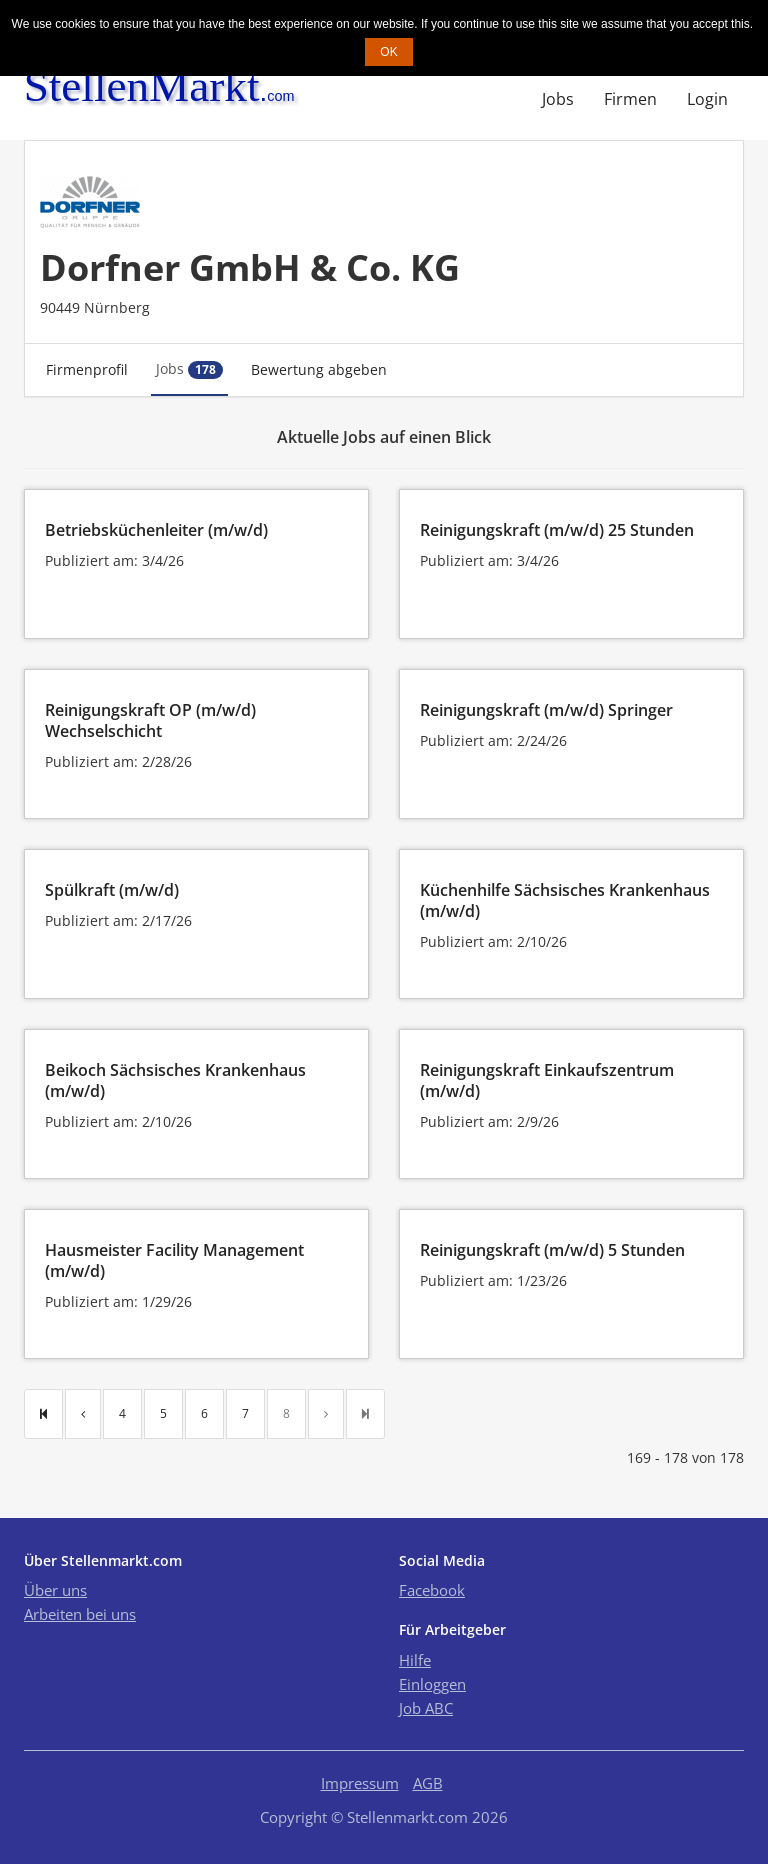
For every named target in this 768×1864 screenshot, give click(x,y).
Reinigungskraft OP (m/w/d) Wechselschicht (150, 720)
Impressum (360, 1783)
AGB (428, 1783)
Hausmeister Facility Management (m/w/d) (174, 1260)
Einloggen (432, 1684)
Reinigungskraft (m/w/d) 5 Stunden (552, 1250)
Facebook (432, 1590)
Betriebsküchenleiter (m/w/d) (156, 530)
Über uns (55, 1590)
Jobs (558, 99)
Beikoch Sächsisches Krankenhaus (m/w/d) (175, 1080)
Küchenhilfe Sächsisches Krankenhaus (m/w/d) (565, 900)
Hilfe (415, 1660)
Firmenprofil (87, 369)
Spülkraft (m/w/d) (112, 890)
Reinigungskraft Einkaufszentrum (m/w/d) (547, 1080)
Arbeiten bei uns (80, 1614)
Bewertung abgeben (319, 369)
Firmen (630, 99)
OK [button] (388, 52)
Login (707, 99)
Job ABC (426, 1708)
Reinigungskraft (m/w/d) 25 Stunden (557, 530)
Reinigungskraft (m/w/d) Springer (546, 710)
